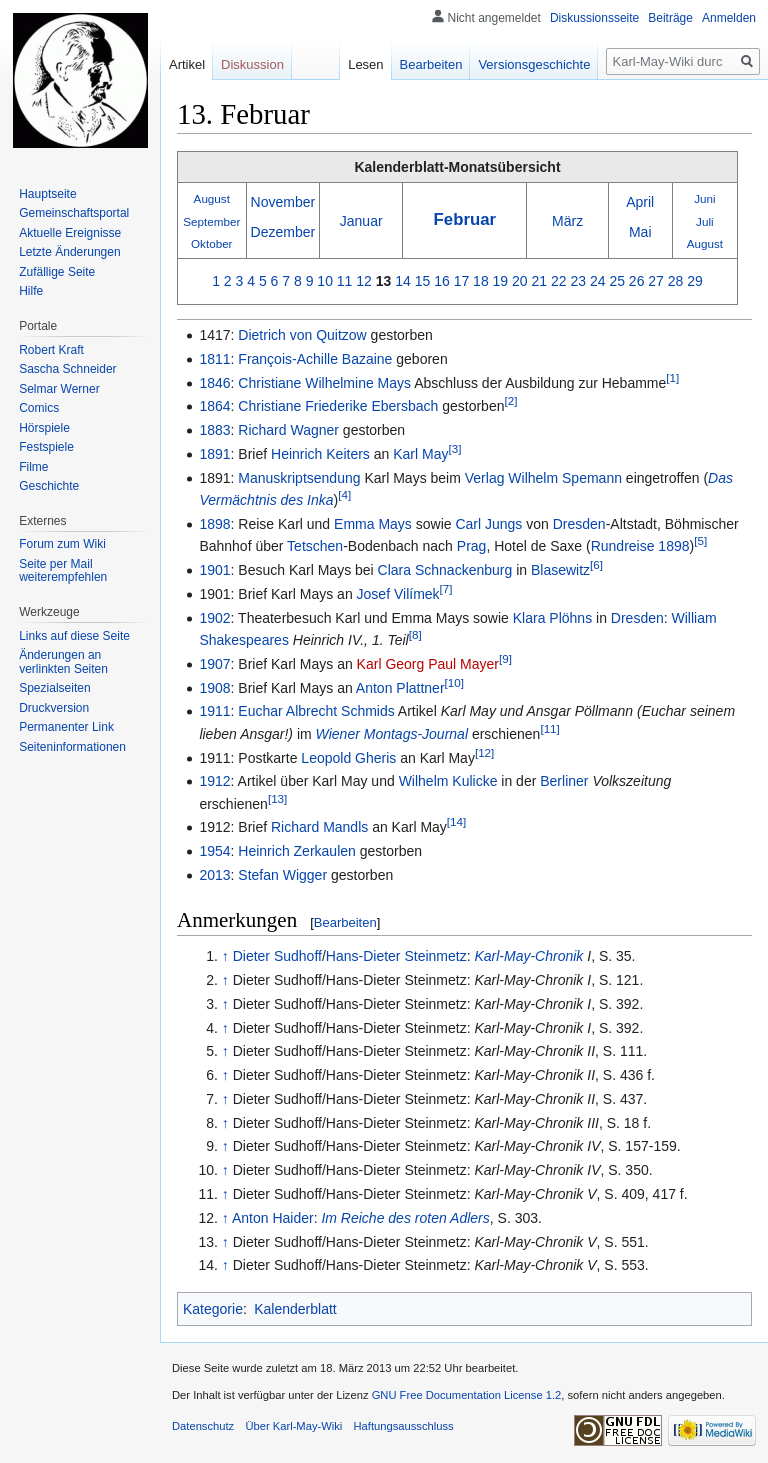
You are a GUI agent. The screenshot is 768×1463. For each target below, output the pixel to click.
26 (637, 281)
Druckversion (54, 708)
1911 (214, 711)
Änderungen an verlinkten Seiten (63, 662)
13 (384, 281)
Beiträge (670, 18)
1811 (214, 359)
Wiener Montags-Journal (392, 734)
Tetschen (315, 546)
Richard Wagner (288, 430)
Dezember (283, 232)
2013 (214, 875)
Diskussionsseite (594, 18)
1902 (214, 618)
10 (325, 281)
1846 (214, 383)
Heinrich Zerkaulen (297, 851)
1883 (214, 430)
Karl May (420, 454)
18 (481, 281)
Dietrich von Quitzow (302, 335)
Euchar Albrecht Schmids (316, 711)
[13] (277, 798)
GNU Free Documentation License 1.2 (467, 1395)
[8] (415, 634)
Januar (361, 221)
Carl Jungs (488, 524)
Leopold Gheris (348, 758)
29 (695, 281)
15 (423, 281)
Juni (704, 198)
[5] (700, 541)
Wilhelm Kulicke (448, 781)
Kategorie (213, 1309)
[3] (454, 448)
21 (540, 281)
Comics (39, 408)
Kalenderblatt (295, 1309)
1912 (214, 781)
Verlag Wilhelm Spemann (543, 478)
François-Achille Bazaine (315, 359)
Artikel (187, 64)
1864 (214, 406)
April (640, 202)
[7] (446, 588)
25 (617, 281)
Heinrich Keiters (320, 454)
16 (442, 281)
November (283, 202)
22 (559, 281)
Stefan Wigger (282, 875)
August (212, 198)
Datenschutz (203, 1426)
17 (462, 281)
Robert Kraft (51, 350)
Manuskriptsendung (299, 478)
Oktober (211, 243)
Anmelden (729, 18)
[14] (456, 822)
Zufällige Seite (57, 272)
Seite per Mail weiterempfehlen (63, 571)
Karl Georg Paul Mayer (428, 664)
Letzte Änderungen (69, 252)
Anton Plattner (400, 688)
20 (520, 281)
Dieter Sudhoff (277, 956)
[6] (596, 564)
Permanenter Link (66, 727)
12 (364, 281)
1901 (214, 570)
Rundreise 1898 (640, 546)
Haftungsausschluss (404, 1426)
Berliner (564, 781)
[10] (454, 682)
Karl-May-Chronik (528, 956)
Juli (705, 221)
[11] (549, 728)
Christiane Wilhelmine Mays (324, 383)
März (567, 221)
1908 (214, 688)
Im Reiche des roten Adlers (405, 1218)
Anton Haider (273, 1218)
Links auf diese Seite (74, 636)
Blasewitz (560, 570)
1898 (214, 524)
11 (345, 281)
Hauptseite (47, 194)
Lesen (365, 64)
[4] (344, 494)
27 (656, 281)
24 (598, 281)
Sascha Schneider (67, 369)
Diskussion (252, 64)
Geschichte (49, 486)
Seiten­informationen (72, 747)
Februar (465, 219)
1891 (214, 454)
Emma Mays (373, 524)
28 (676, 281)
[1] (672, 377)
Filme (33, 467)
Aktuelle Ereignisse (70, 233)
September (211, 221)
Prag (472, 546)
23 (578, 281)
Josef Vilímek (398, 594)
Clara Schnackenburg (445, 570)
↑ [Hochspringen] (225, 956)
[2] (510, 401)
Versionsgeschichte (534, 64)
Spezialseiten (54, 688)
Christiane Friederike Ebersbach (338, 406)
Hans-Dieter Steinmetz (396, 956)
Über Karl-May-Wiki (293, 1426)
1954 (214, 851)
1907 (214, 664)
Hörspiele (44, 428)
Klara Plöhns (552, 618)
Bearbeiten (345, 922)
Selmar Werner (59, 389)
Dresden (579, 524)
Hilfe (31, 291)
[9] (505, 658)
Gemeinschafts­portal (74, 213)
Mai (640, 232)
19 (501, 281)
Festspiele (46, 447)
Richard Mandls (319, 827)
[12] (484, 752)
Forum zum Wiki (62, 544)
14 (403, 281)
